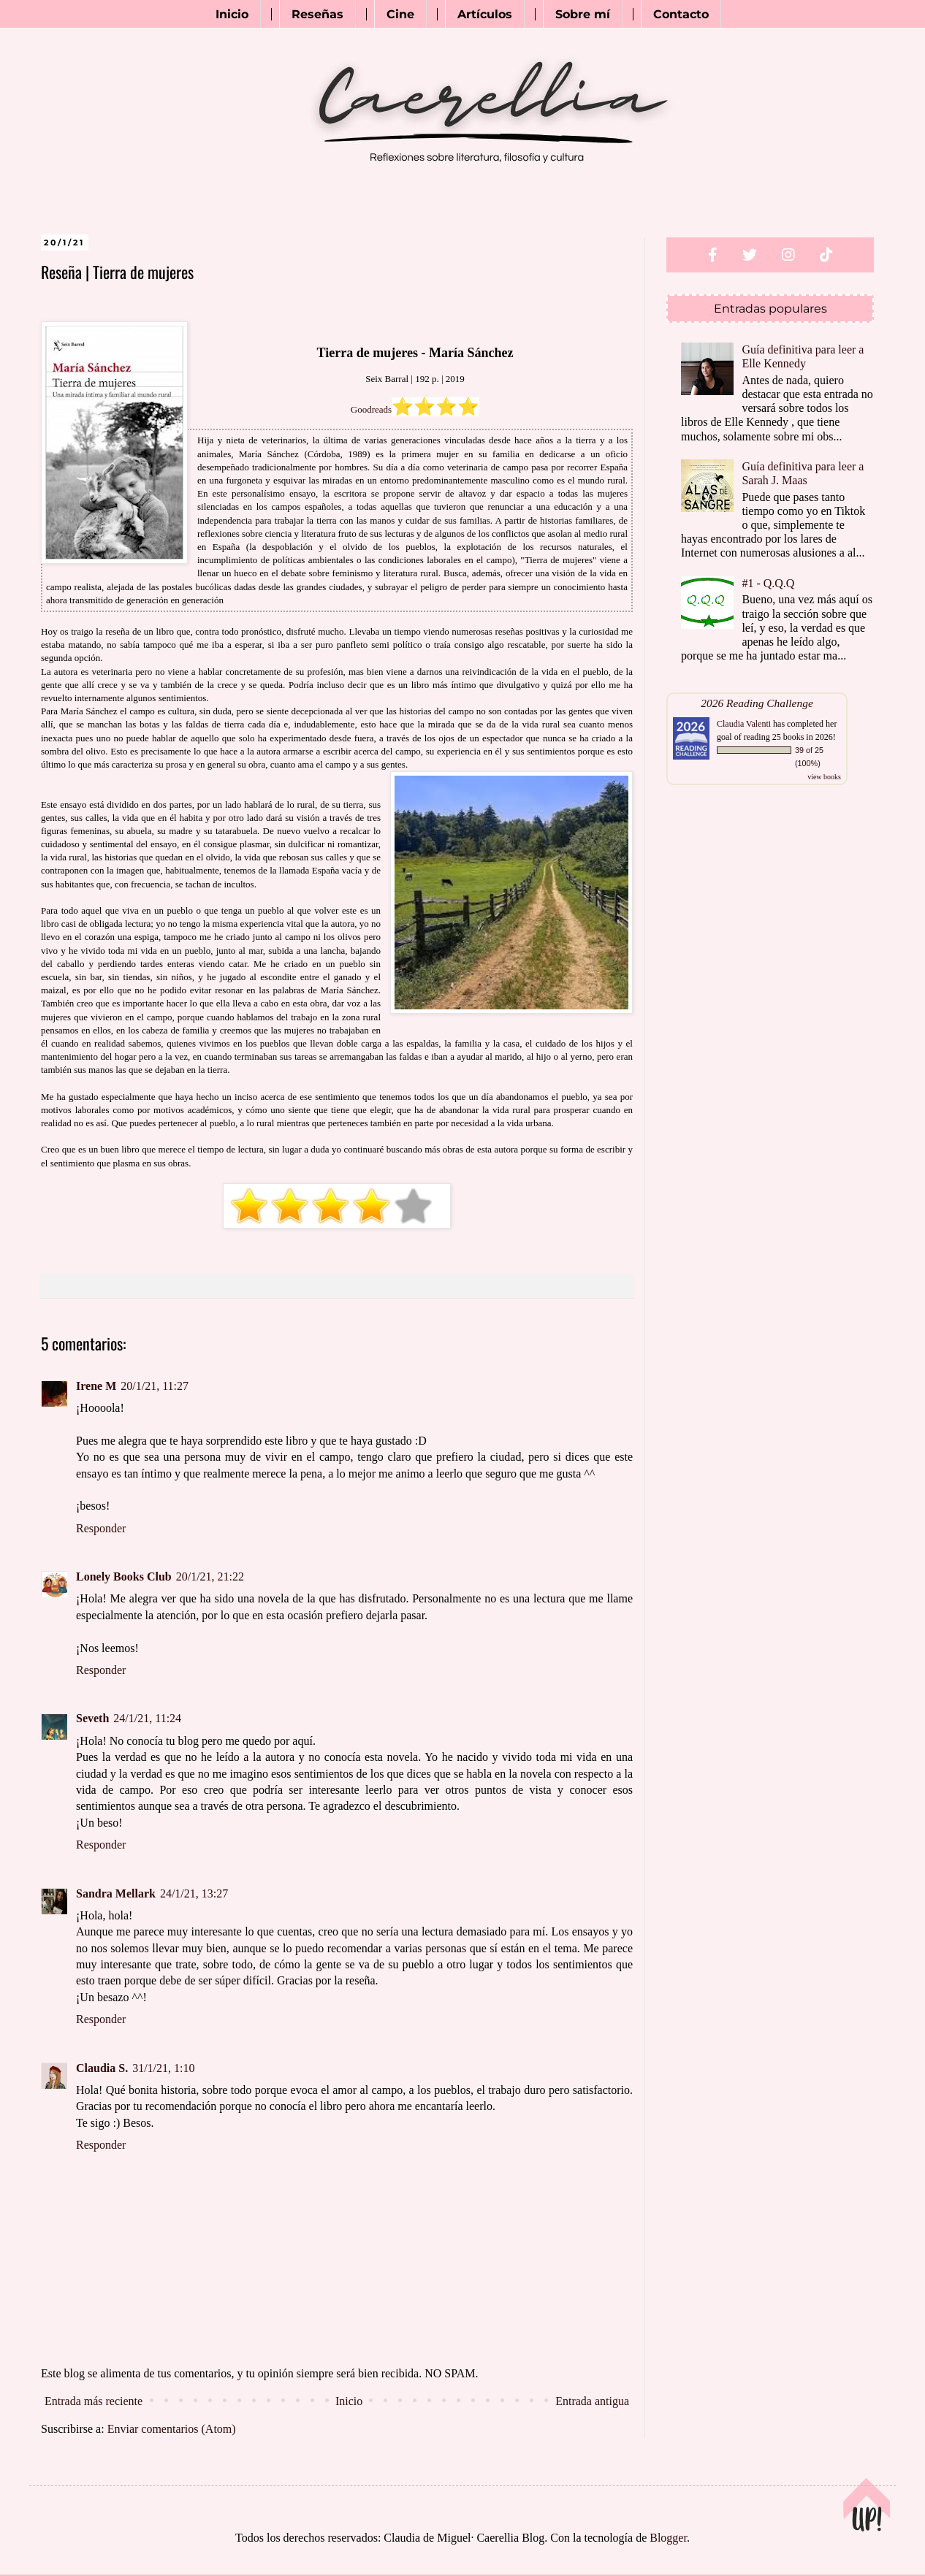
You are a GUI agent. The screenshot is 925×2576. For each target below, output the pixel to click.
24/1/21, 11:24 (147, 1718)
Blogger (668, 2537)
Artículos (484, 14)
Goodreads (371, 409)
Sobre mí (582, 14)
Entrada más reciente (93, 2401)
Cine (400, 14)
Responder (101, 1528)
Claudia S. (102, 2068)
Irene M (96, 1386)
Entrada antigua (592, 2401)
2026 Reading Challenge (757, 703)
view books (824, 777)
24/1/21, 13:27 (194, 1893)
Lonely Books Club (124, 1576)
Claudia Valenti (744, 724)
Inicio (232, 14)
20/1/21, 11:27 (155, 1386)
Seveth (92, 1718)
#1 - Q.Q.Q (768, 583)
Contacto (681, 14)
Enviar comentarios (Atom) (171, 2429)
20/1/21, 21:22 (210, 1576)
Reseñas (317, 14)
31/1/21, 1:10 (163, 2068)
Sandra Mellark (116, 1893)
